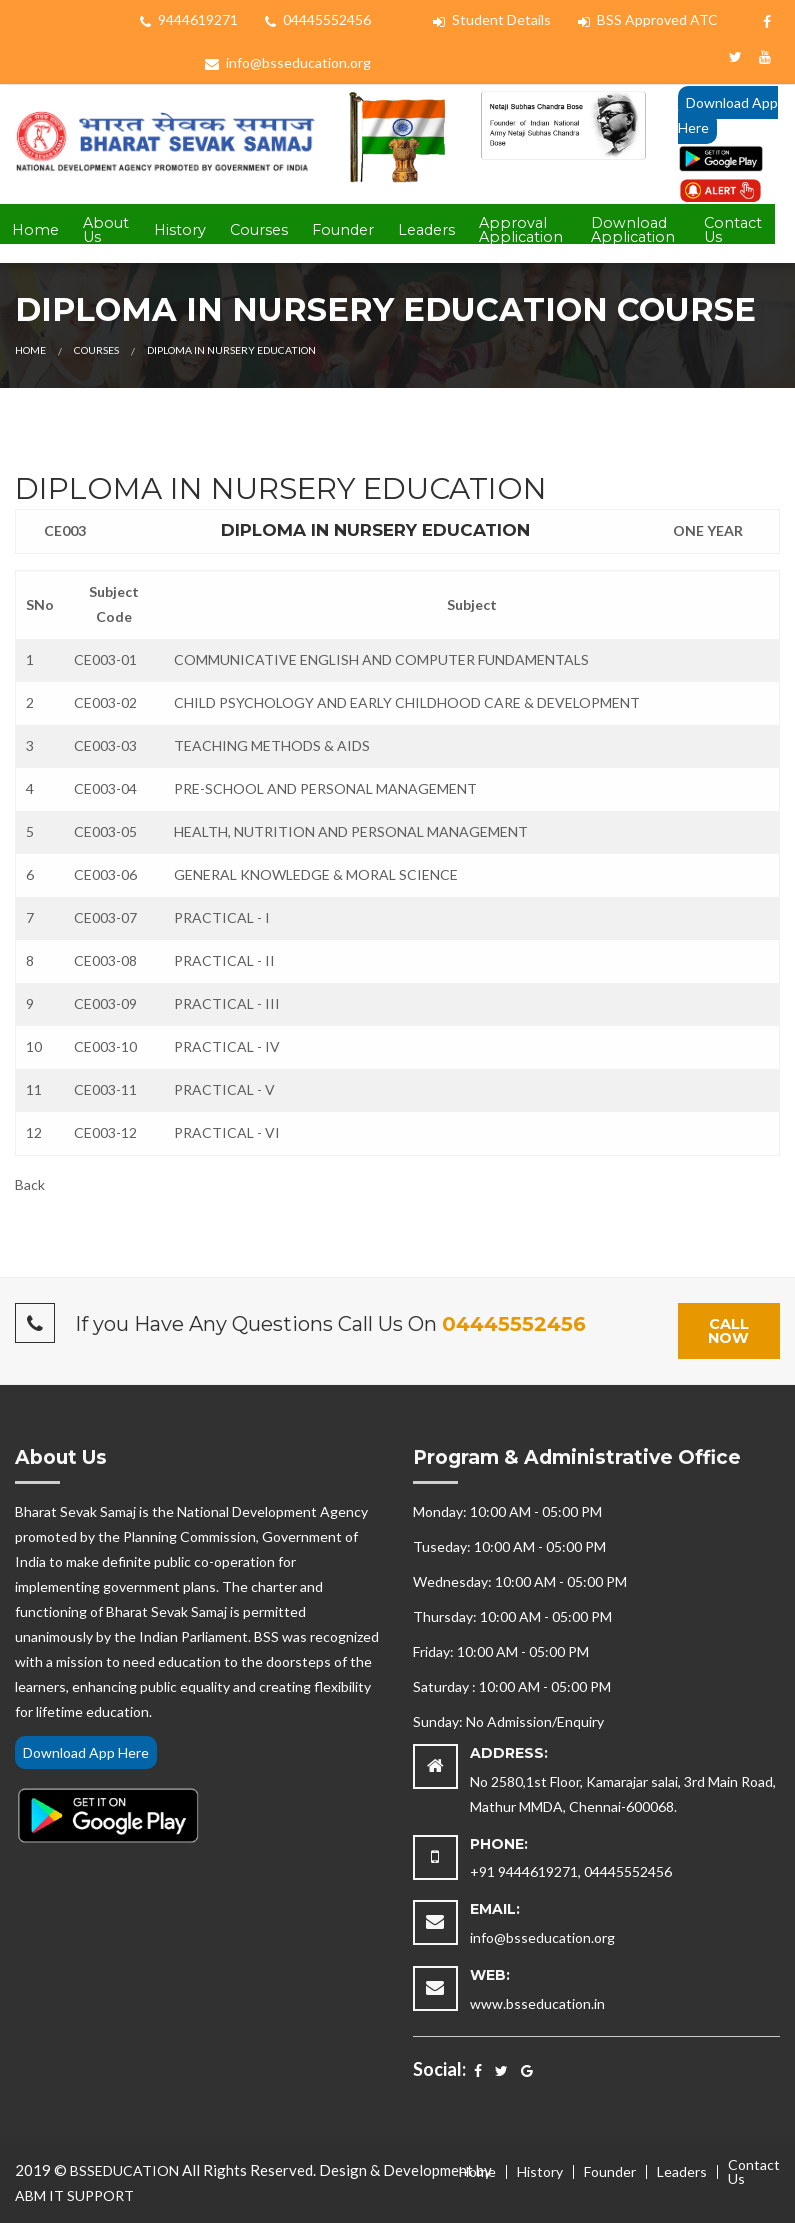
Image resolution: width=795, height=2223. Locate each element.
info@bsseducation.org (288, 62)
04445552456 (318, 19)
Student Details (492, 19)
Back (30, 1184)
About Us (106, 230)
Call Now (728, 1331)
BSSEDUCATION (124, 2170)
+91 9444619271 (524, 1871)
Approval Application (521, 230)
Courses (259, 230)
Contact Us (733, 230)
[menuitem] (35, 231)
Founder (343, 230)
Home (35, 230)
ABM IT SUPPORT (74, 2195)
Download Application (633, 230)
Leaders (426, 230)
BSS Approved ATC (648, 19)
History (180, 230)
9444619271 (189, 19)
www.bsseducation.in (537, 2003)
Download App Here (728, 115)
